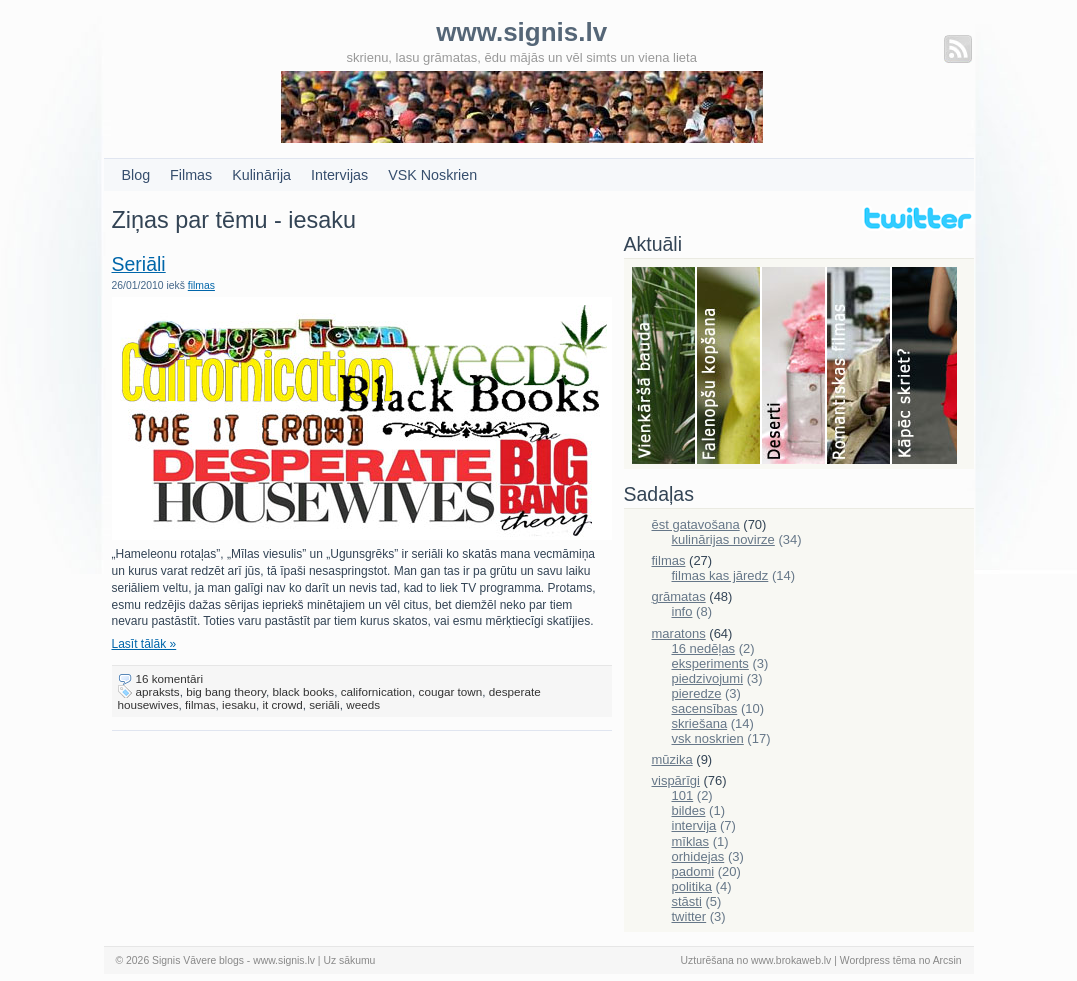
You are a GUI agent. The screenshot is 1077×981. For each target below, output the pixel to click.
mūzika (672, 759)
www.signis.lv (284, 960)
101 (683, 795)
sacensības (705, 708)
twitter (689, 916)
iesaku (239, 704)
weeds (363, 704)
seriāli (324, 704)
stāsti (687, 901)
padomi (693, 871)
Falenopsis (729, 367)
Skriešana (924, 367)
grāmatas (679, 596)
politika (692, 886)
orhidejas (698, 856)
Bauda (664, 367)
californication (376, 691)
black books (303, 691)
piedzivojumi (708, 678)
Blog (136, 175)
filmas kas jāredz (720, 575)
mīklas (691, 841)
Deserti (794, 367)
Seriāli (139, 264)
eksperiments (710, 663)
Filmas (191, 175)
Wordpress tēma (878, 960)
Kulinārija (261, 175)
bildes (689, 810)
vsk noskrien (708, 738)
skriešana (700, 723)
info (682, 611)
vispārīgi (676, 780)
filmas (201, 285)
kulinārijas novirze (723, 539)
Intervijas (339, 175)
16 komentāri (170, 678)
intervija (694, 825)
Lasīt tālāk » (144, 644)
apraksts (158, 691)
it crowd (282, 704)
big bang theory (226, 691)
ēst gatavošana (696, 524)
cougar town (451, 691)
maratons (679, 633)
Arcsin (947, 960)
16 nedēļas (704, 648)
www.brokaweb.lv (791, 960)
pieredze (697, 693)
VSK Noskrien (432, 175)
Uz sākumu (349, 960)
